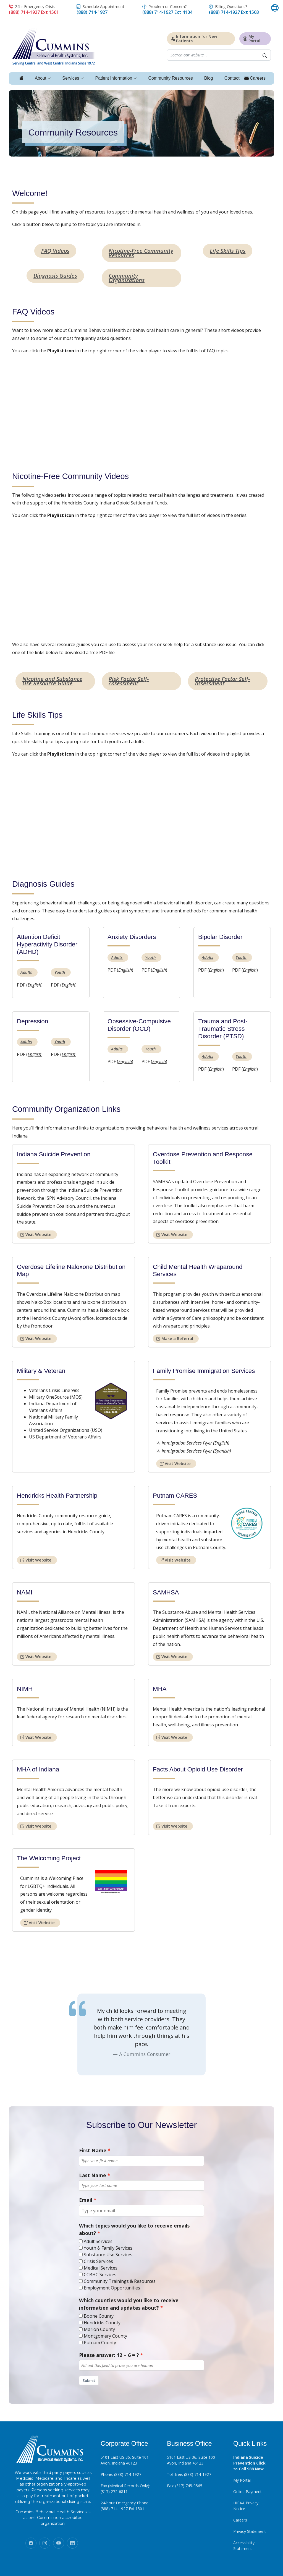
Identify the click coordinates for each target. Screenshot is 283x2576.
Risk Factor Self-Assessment (129, 681)
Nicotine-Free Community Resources (141, 253)
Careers (240, 2519)
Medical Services (100, 2268)
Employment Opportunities (112, 2288)
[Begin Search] (265, 55)
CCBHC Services (100, 2274)
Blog (208, 78)
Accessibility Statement (244, 2545)
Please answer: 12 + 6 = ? (109, 2355)
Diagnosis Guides (55, 275)
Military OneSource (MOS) (56, 1397)
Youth (59, 972)
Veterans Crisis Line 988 (54, 1390)
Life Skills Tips (227, 250)
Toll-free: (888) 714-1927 (189, 2474)
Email (85, 2200)
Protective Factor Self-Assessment (222, 681)
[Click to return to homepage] (53, 46)
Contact (231, 78)
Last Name (92, 2175)
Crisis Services (98, 2261)
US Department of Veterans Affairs (65, 1436)
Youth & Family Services (108, 2248)
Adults (26, 972)
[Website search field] (213, 55)
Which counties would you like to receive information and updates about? (129, 2304)
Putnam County (100, 2343)
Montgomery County (105, 2336)
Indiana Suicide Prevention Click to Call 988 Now (249, 2462)
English (34, 985)
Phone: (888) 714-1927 (121, 2474)
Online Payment (247, 2491)
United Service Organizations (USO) (65, 1430)
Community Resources (170, 78)
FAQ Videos (55, 250)
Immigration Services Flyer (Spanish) (193, 1451)
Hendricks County (102, 2323)
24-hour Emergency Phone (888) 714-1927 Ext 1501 (124, 2505)
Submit (89, 2380)
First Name (92, 2150)
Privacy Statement (249, 2531)
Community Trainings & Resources (120, 2281)
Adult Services (98, 2241)
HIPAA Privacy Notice (245, 2505)
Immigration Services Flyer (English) (192, 1443)
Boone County (99, 2316)
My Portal (242, 2480)
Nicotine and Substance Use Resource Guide (52, 681)
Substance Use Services (108, 2255)
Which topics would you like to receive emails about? (134, 2229)
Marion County (99, 2329)
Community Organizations (127, 277)
